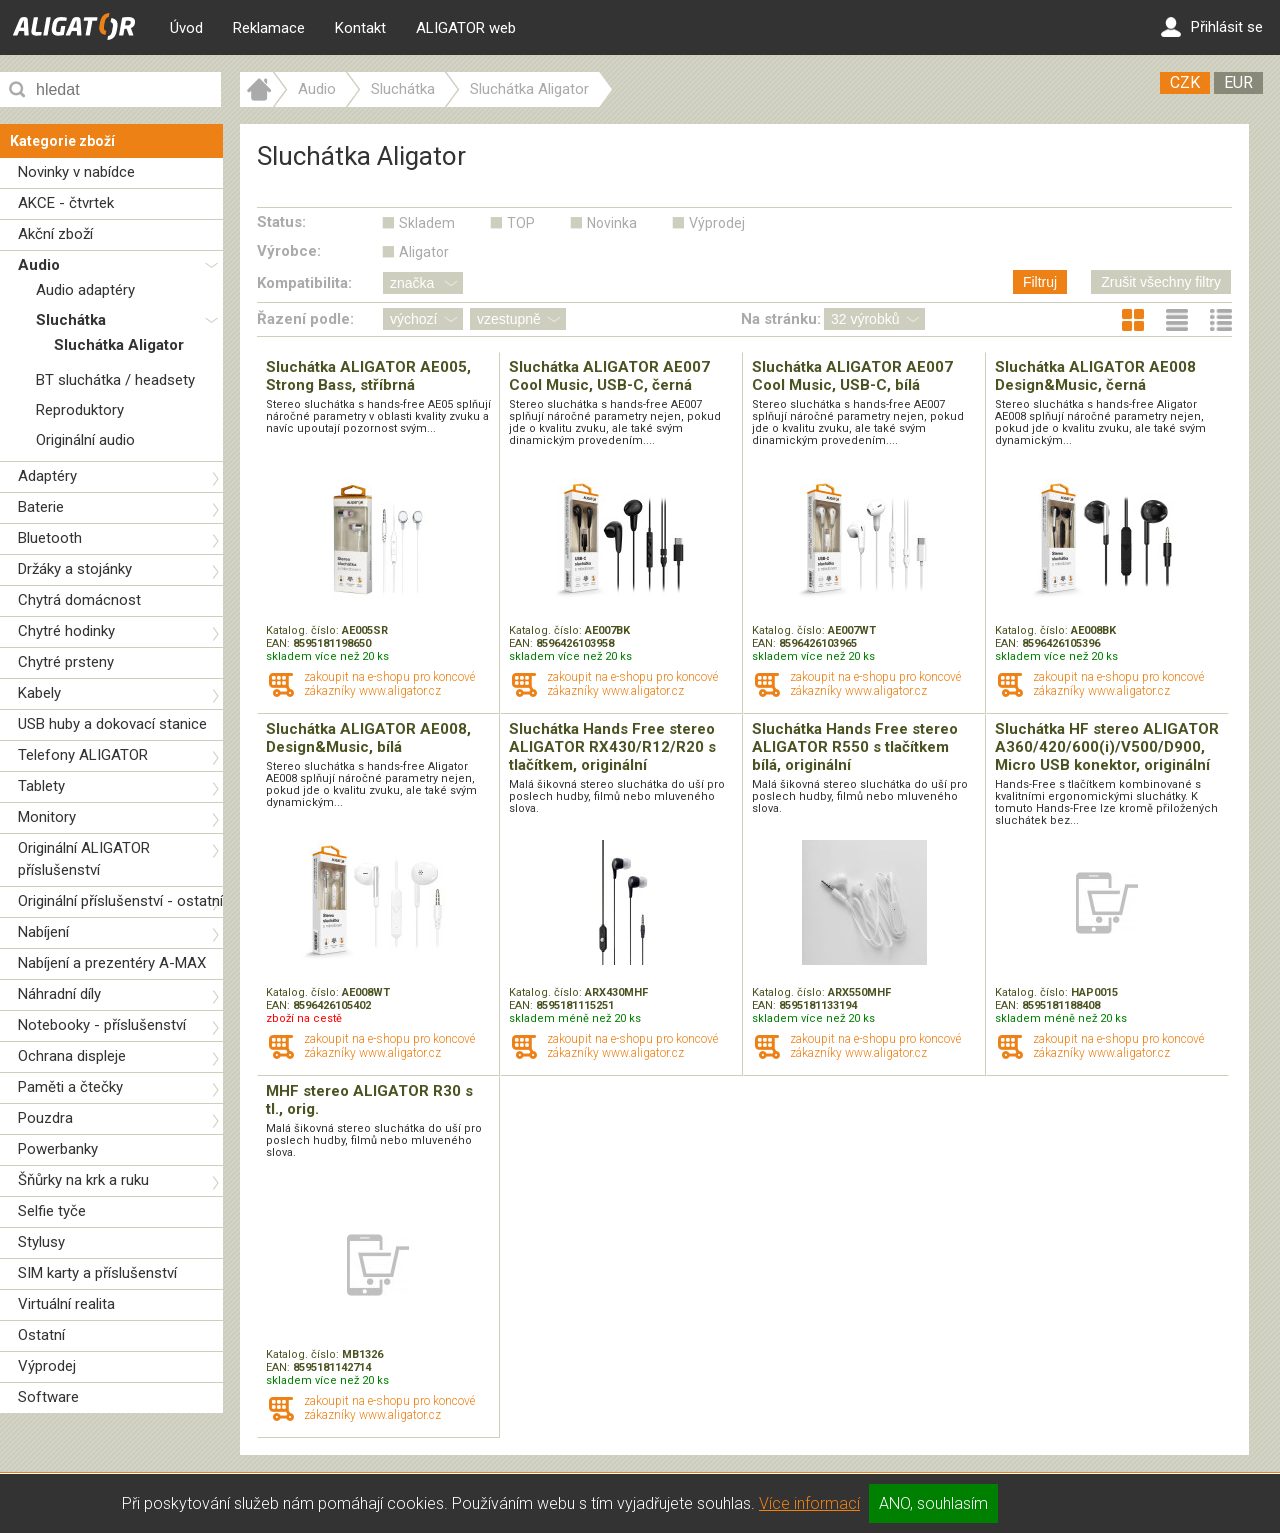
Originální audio (85, 440)
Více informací (809, 1503)
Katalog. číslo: (304, 630)
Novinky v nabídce (76, 172)
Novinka (612, 223)
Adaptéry (47, 476)
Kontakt (360, 28)
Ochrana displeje (72, 1056)
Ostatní (41, 1335)
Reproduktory (80, 410)
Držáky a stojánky (75, 569)
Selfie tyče (52, 1211)
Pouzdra (45, 1118)
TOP (521, 223)
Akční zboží (55, 234)
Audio (39, 265)
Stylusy (41, 1242)
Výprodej (47, 1366)
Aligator (424, 252)
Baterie (41, 507)
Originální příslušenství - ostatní (120, 901)
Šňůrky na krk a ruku (83, 1180)
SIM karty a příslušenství (97, 1273)
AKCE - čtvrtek (66, 203)
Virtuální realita (66, 1304)
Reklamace (269, 28)
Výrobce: (289, 251)
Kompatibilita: (304, 283)
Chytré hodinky (66, 631)
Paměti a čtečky (70, 1087)
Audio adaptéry (85, 290)
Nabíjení (43, 932)
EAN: (279, 643)
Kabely (39, 693)
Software (48, 1397)
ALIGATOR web (466, 28)
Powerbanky (58, 1149)
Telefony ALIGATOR (83, 755)
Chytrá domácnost (79, 600)
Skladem (427, 223)
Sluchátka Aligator (119, 345)
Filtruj (1040, 282)
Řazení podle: (305, 319)
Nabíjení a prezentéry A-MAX (112, 963)
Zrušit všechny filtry (1161, 282)
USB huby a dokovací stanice (112, 724)
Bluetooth (50, 538)
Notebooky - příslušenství (102, 1025)
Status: (281, 222)
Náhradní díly (59, 994)
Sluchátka (71, 320)
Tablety (41, 786)
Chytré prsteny (66, 662)
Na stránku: (781, 319)
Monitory (47, 817)
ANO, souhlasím (933, 1503)
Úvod (186, 28)
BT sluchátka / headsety (115, 380)
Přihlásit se (1212, 27)
